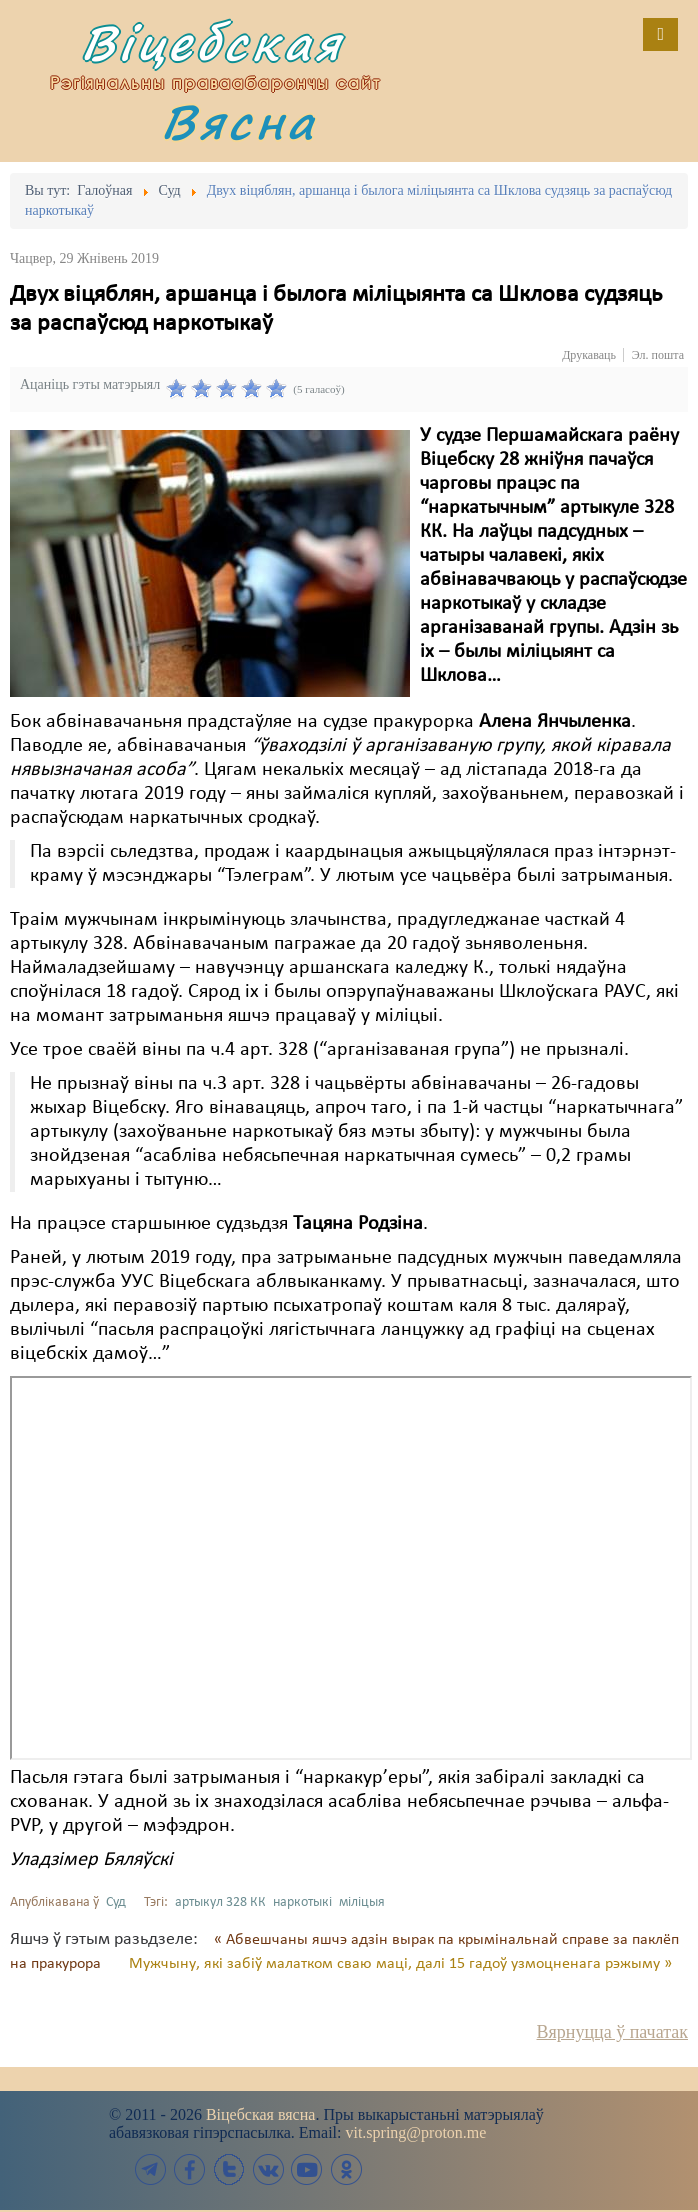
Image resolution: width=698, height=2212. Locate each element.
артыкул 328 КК (220, 1902)
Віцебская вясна (260, 2114)
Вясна (239, 121)
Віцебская (212, 42)
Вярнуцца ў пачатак (612, 2032)
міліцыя (362, 1902)
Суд (116, 1902)
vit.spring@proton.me (415, 2132)
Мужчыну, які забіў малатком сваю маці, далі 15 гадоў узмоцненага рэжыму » (400, 1964)
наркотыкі (302, 1902)
